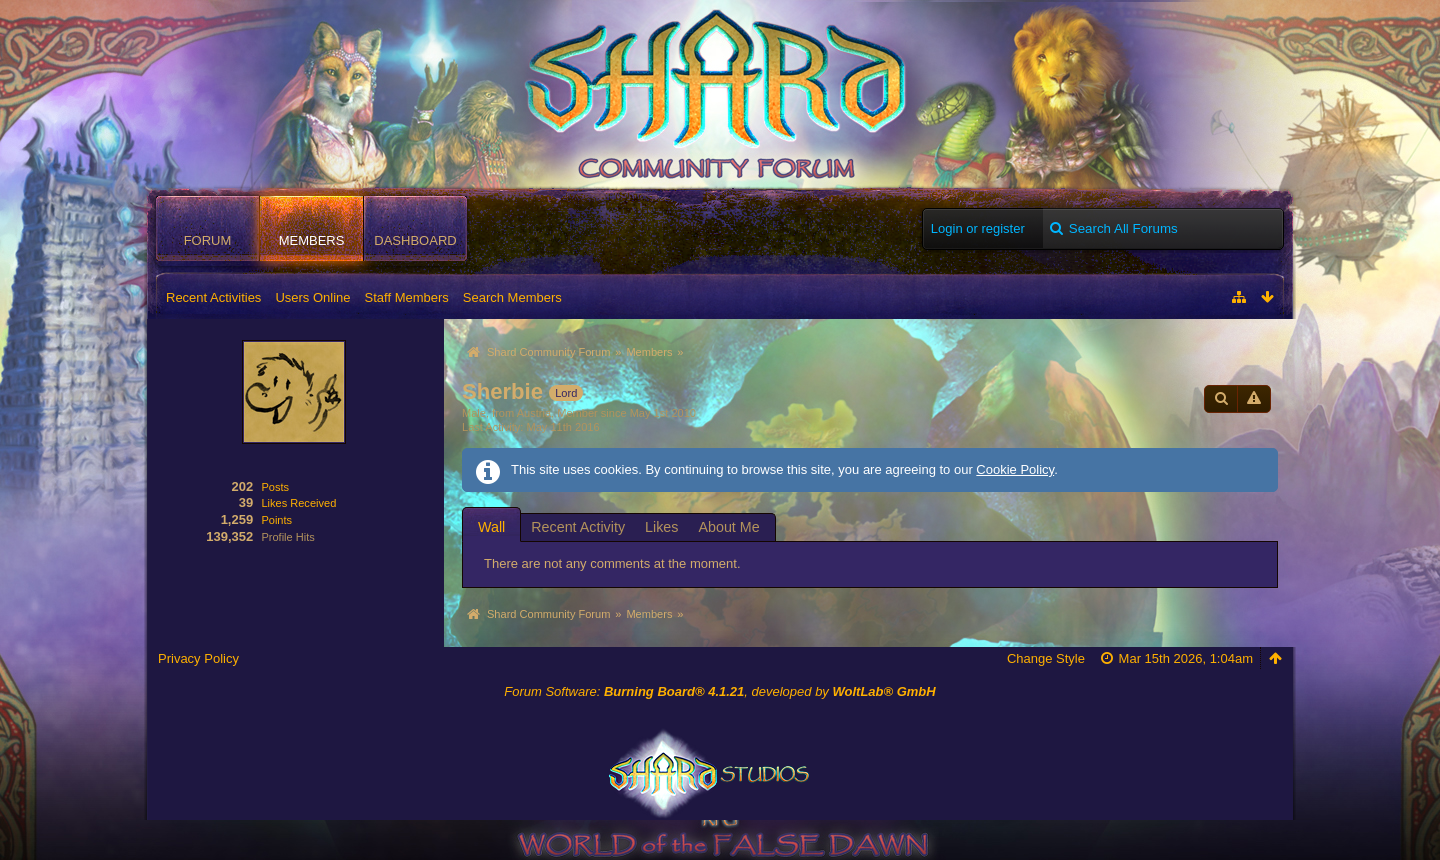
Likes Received (298, 503)
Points (276, 520)
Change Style (1046, 658)
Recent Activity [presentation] (578, 527)
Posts (275, 487)
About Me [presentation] (728, 527)
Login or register (978, 228)
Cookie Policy (1015, 469)
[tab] (491, 526)
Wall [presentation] (491, 527)
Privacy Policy (198, 658)
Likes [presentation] (661, 527)
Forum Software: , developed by (719, 691)
